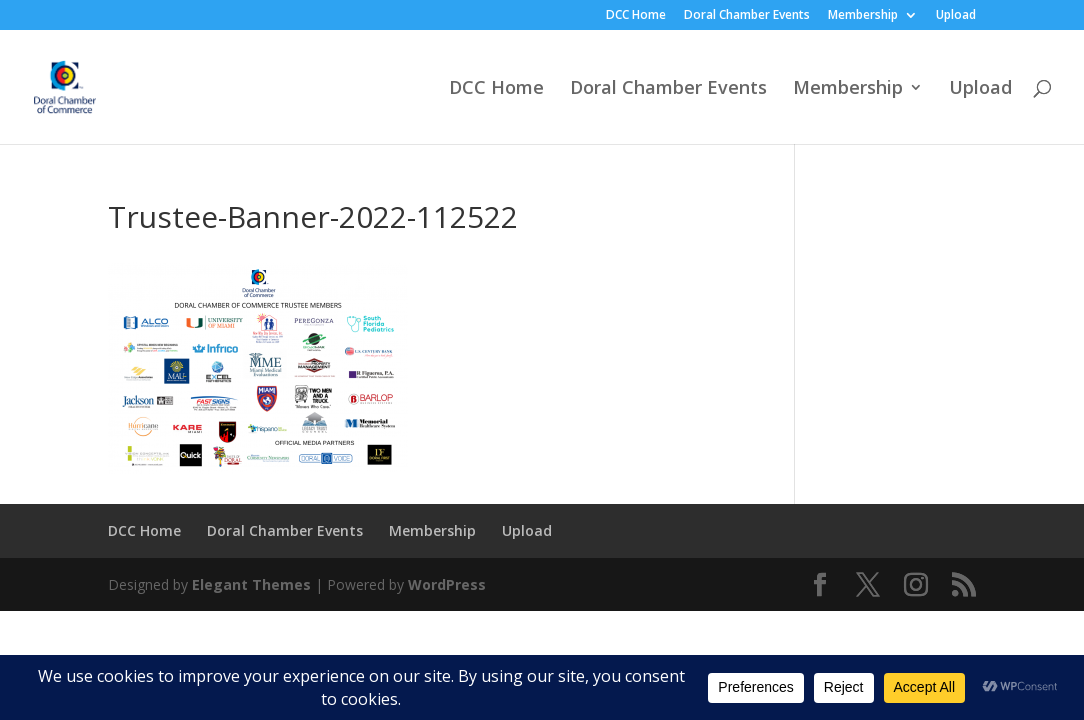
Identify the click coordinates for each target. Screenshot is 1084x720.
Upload (956, 16)
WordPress (447, 584)
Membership (863, 16)
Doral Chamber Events (747, 16)
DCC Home (636, 16)
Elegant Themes (251, 584)
